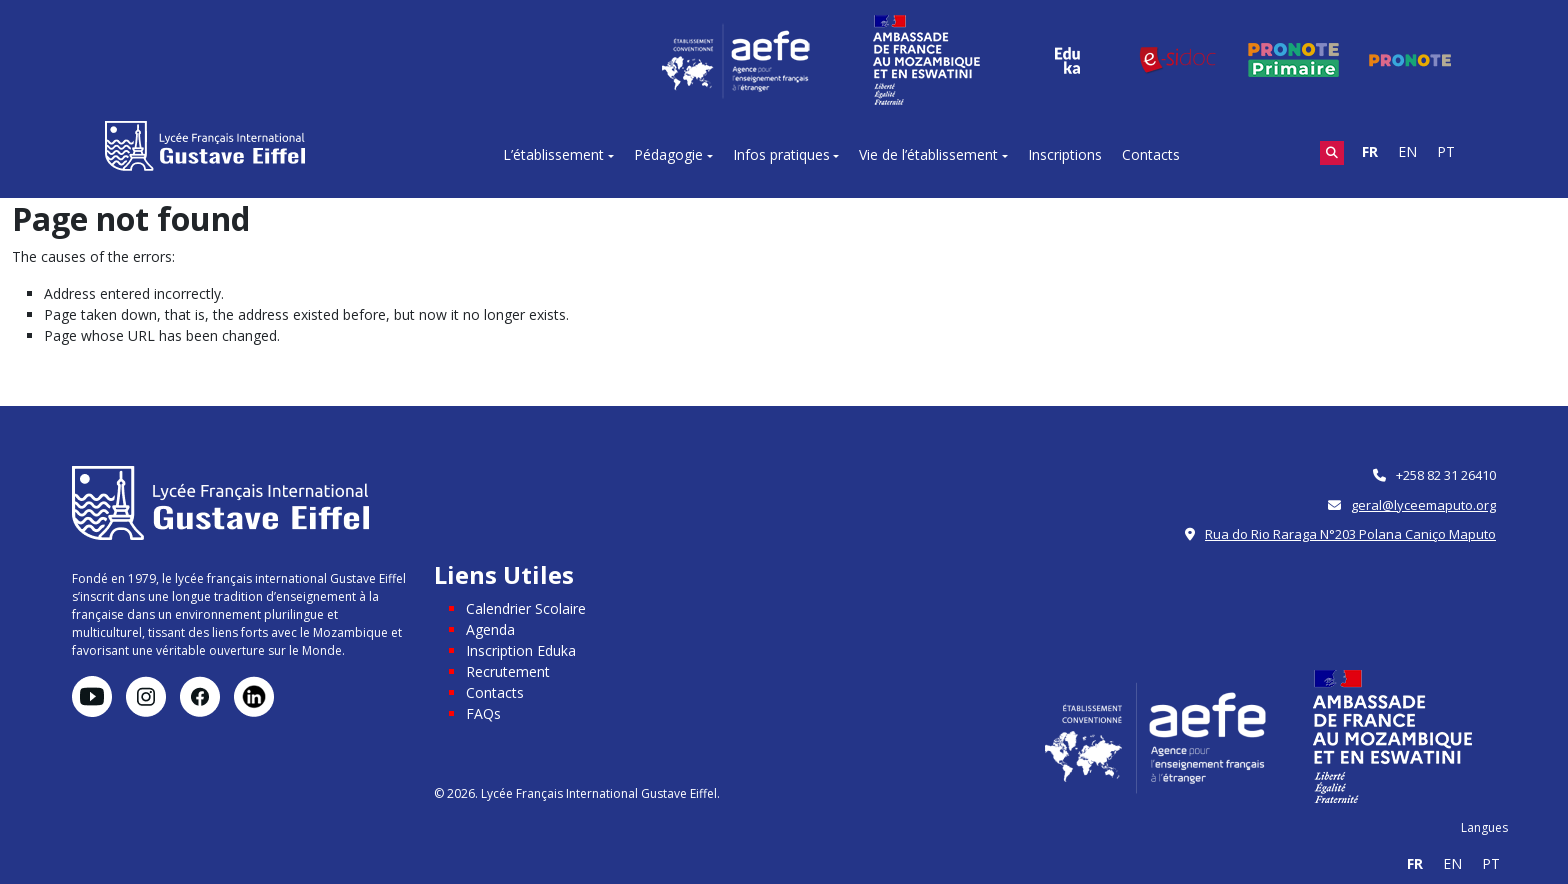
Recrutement (508, 671)
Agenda (490, 629)
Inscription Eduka (521, 650)
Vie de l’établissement (928, 154)
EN (1407, 151)
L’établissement (553, 154)
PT (1446, 151)
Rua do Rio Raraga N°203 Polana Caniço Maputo (1350, 534)
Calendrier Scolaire (526, 608)
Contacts (1151, 154)
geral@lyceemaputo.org (1423, 505)
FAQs (483, 713)
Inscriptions (1065, 154)
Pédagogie (668, 154)
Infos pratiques (781, 154)
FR (1370, 151)
